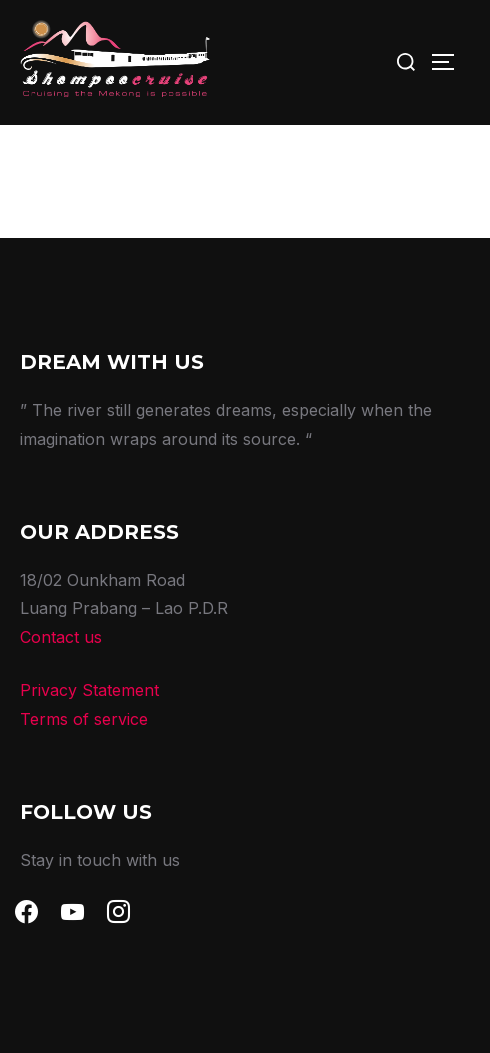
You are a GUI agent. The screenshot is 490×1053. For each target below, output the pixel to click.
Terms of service (84, 719)
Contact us (61, 637)
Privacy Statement (89, 690)
